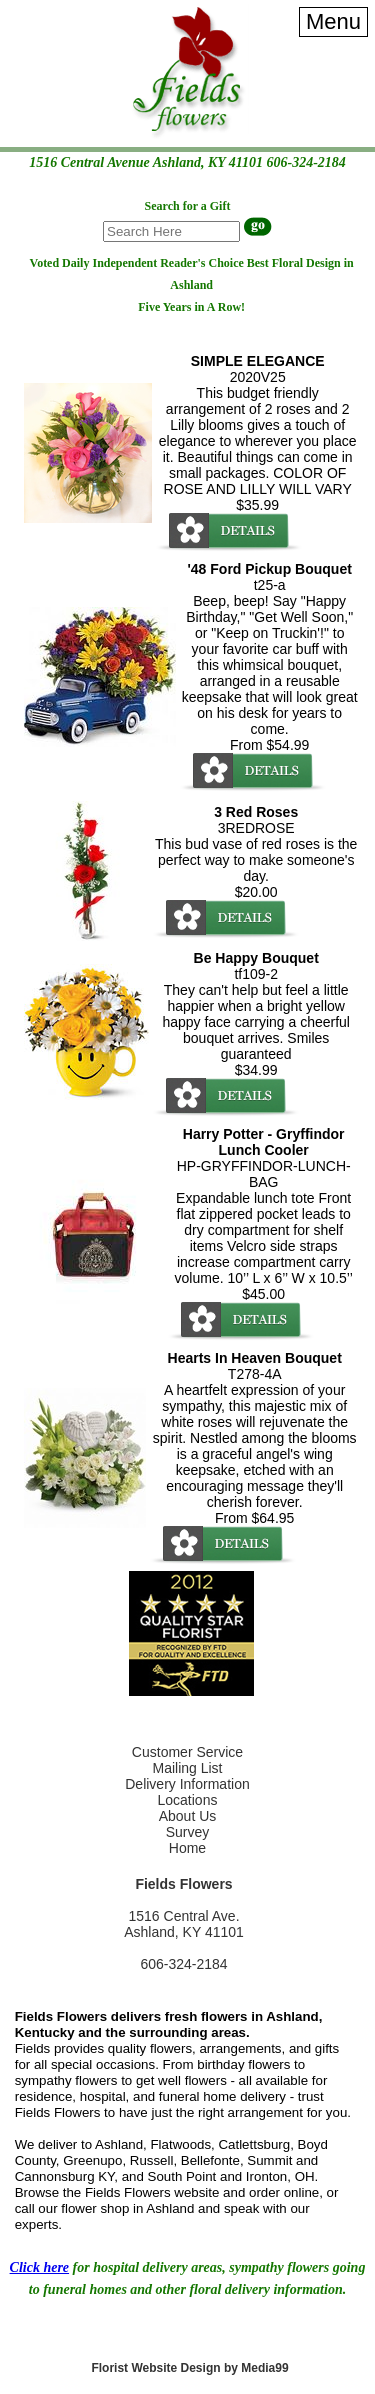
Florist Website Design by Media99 (189, 2368)
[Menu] (333, 22)
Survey (188, 1832)
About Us (188, 1816)
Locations (188, 1800)
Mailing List (187, 1768)
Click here (40, 2267)
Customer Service (187, 1752)
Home (187, 1848)
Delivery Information (187, 1784)
